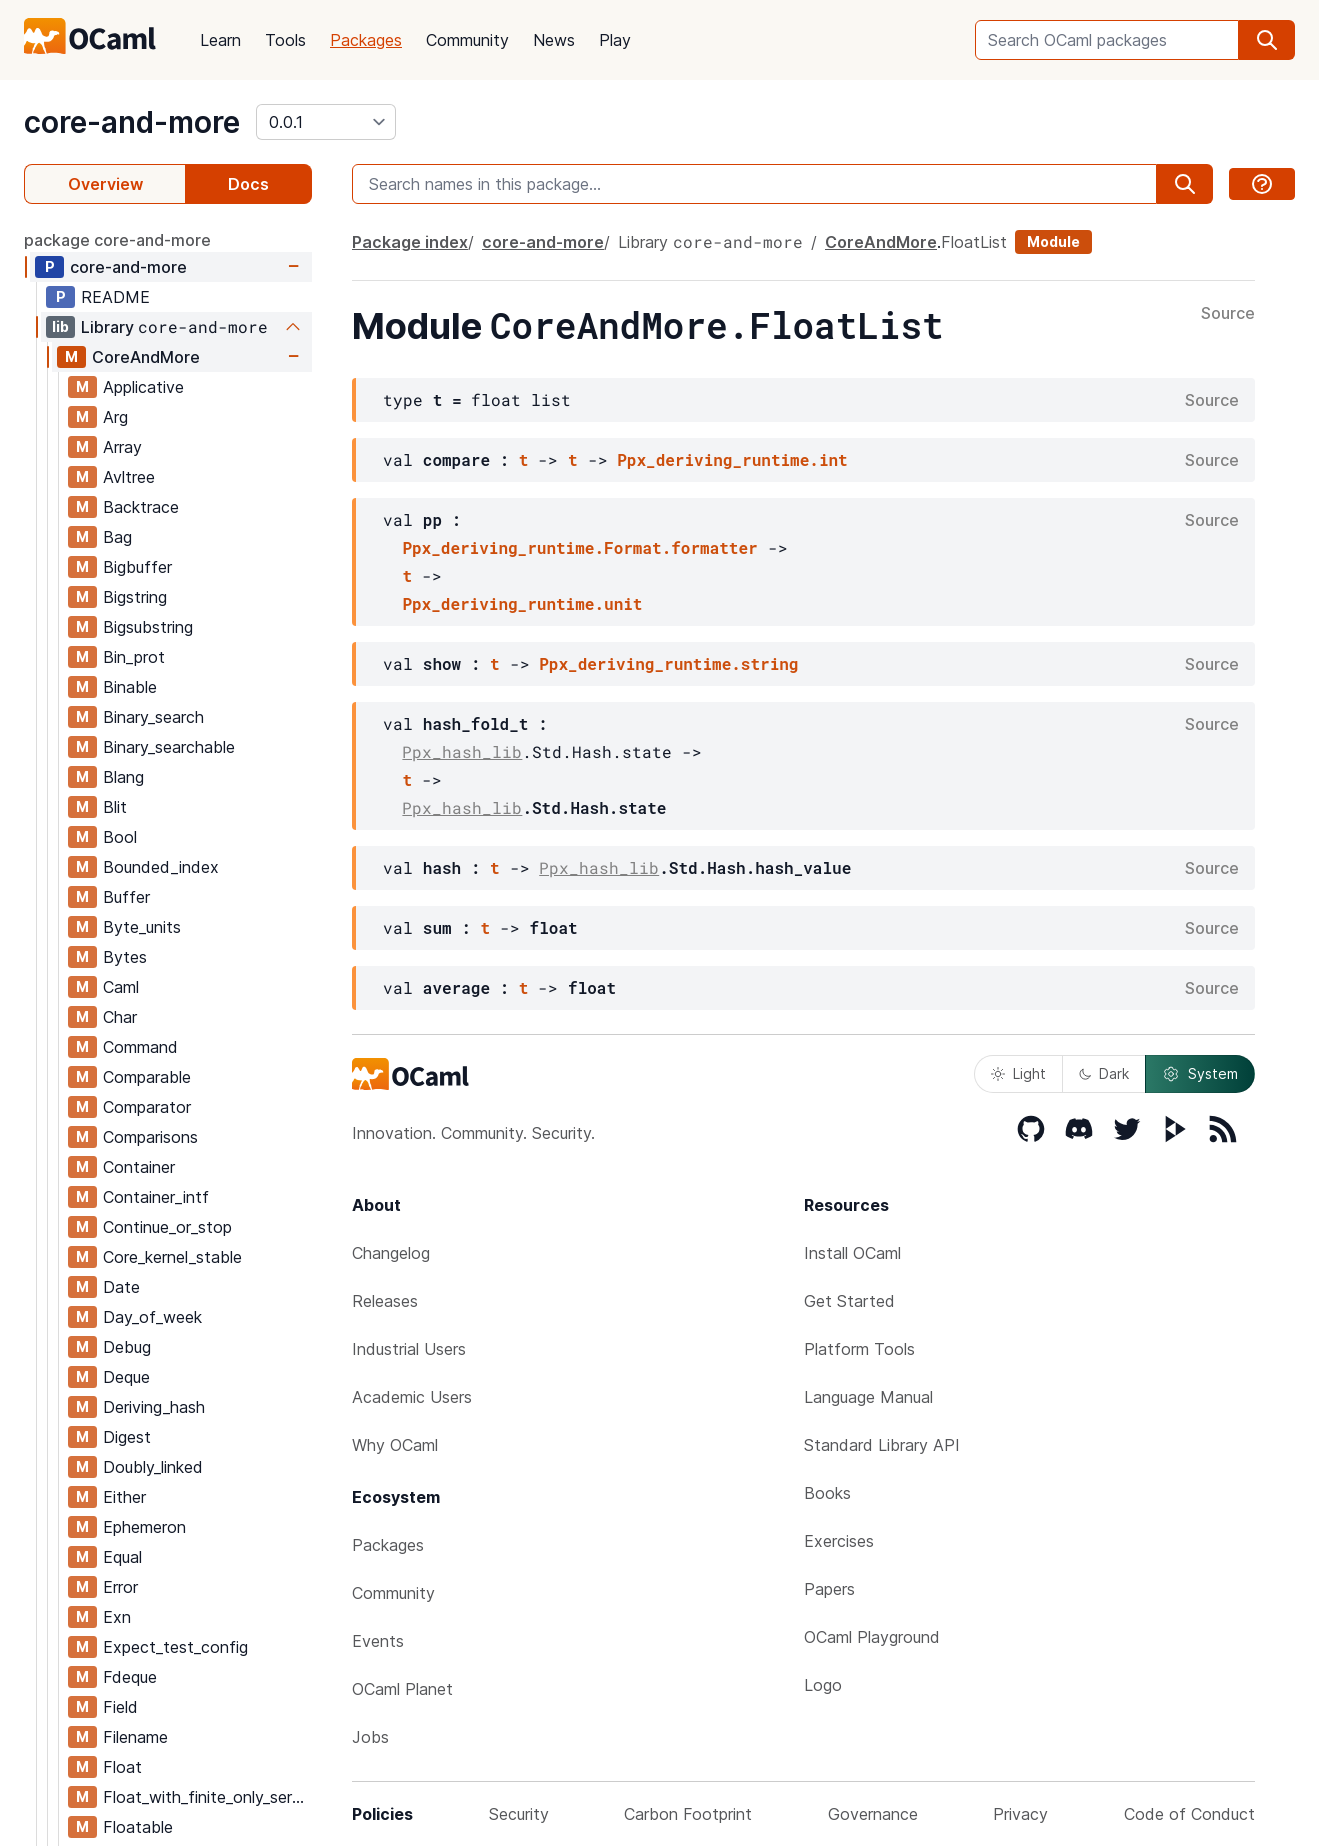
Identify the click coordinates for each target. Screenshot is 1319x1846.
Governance (873, 1814)
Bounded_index (161, 867)
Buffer (126, 897)
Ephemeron (144, 1527)
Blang (123, 777)
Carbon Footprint (688, 1814)
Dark (1104, 1073)
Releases (385, 1301)
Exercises (839, 1541)
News (554, 40)
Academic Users (412, 1397)
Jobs (370, 1737)
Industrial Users (409, 1349)
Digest (127, 1437)
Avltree (129, 477)
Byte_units (142, 927)
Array (122, 447)
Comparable (147, 1077)
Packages (366, 40)
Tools (285, 40)
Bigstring (135, 597)
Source (1228, 314)
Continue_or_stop (167, 1227)
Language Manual (868, 1397)
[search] (1267, 40)
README (115, 297)
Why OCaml (395, 1445)
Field (120, 1707)
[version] (326, 122)
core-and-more (132, 122)
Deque (126, 1377)
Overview (105, 184)
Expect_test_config (175, 1647)
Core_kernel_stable (172, 1257)
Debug (127, 1347)
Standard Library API (882, 1445)
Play (615, 40)
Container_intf (156, 1197)
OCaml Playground (872, 1637)
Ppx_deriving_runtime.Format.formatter (579, 547)
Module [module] (1053, 241)
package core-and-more (117, 240)
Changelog (391, 1253)
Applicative (143, 387)
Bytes (125, 957)
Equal (122, 1557)
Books (827, 1493)
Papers (829, 1589)
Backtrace (141, 507)
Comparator (147, 1107)
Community (467, 40)
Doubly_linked (153, 1467)
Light (1018, 1073)
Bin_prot (134, 657)
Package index (410, 242)
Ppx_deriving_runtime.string (668, 663)
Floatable (138, 1827)
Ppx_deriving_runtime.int (732, 459)
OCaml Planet (402, 1689)
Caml (121, 987)
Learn (220, 40)
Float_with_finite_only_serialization (207, 1797)
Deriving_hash (154, 1407)
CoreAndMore (146, 357)
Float (122, 1767)
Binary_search (153, 717)
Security (519, 1814)
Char (120, 1017)
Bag (117, 537)
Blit (115, 807)
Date (121, 1287)
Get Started (849, 1301)
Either (124, 1497)
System (1200, 1074)
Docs (248, 184)
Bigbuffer (137, 567)
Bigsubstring (148, 627)
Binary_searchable (169, 747)
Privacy (1020, 1814)
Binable (130, 687)
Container (139, 1167)
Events (378, 1641)
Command (140, 1047)
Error (120, 1587)
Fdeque (130, 1677)
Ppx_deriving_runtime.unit (522, 603)
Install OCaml (852, 1253)
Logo (823, 1685)
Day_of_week (152, 1317)
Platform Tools (859, 1349)
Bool (120, 837)
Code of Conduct (1189, 1814)
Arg (115, 417)
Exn (117, 1617)
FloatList (974, 242)
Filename (135, 1737)
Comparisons (150, 1137)
